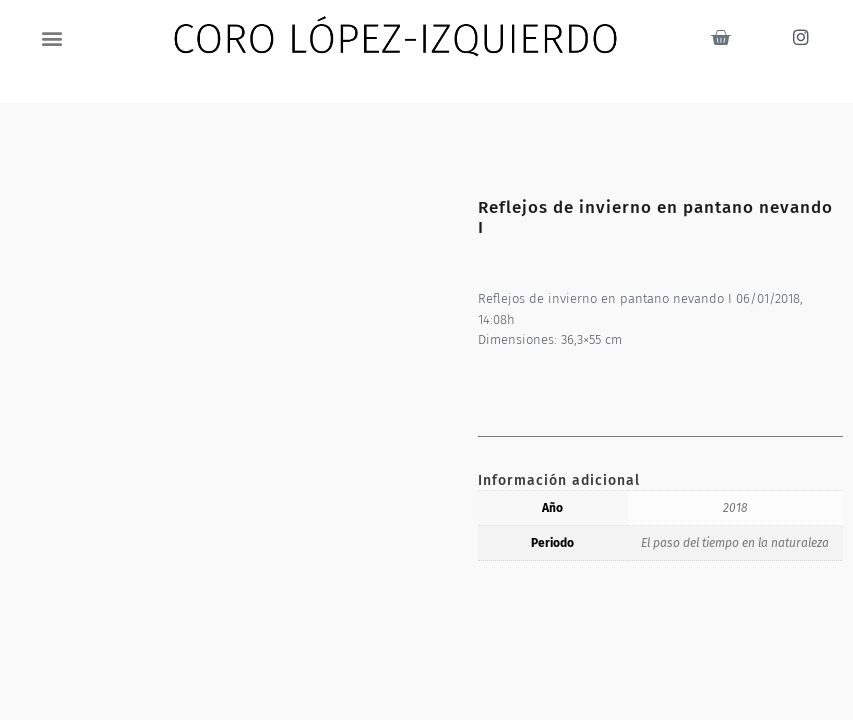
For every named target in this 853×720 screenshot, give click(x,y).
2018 (735, 508)
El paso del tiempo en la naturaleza (735, 543)
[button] (51, 37)
